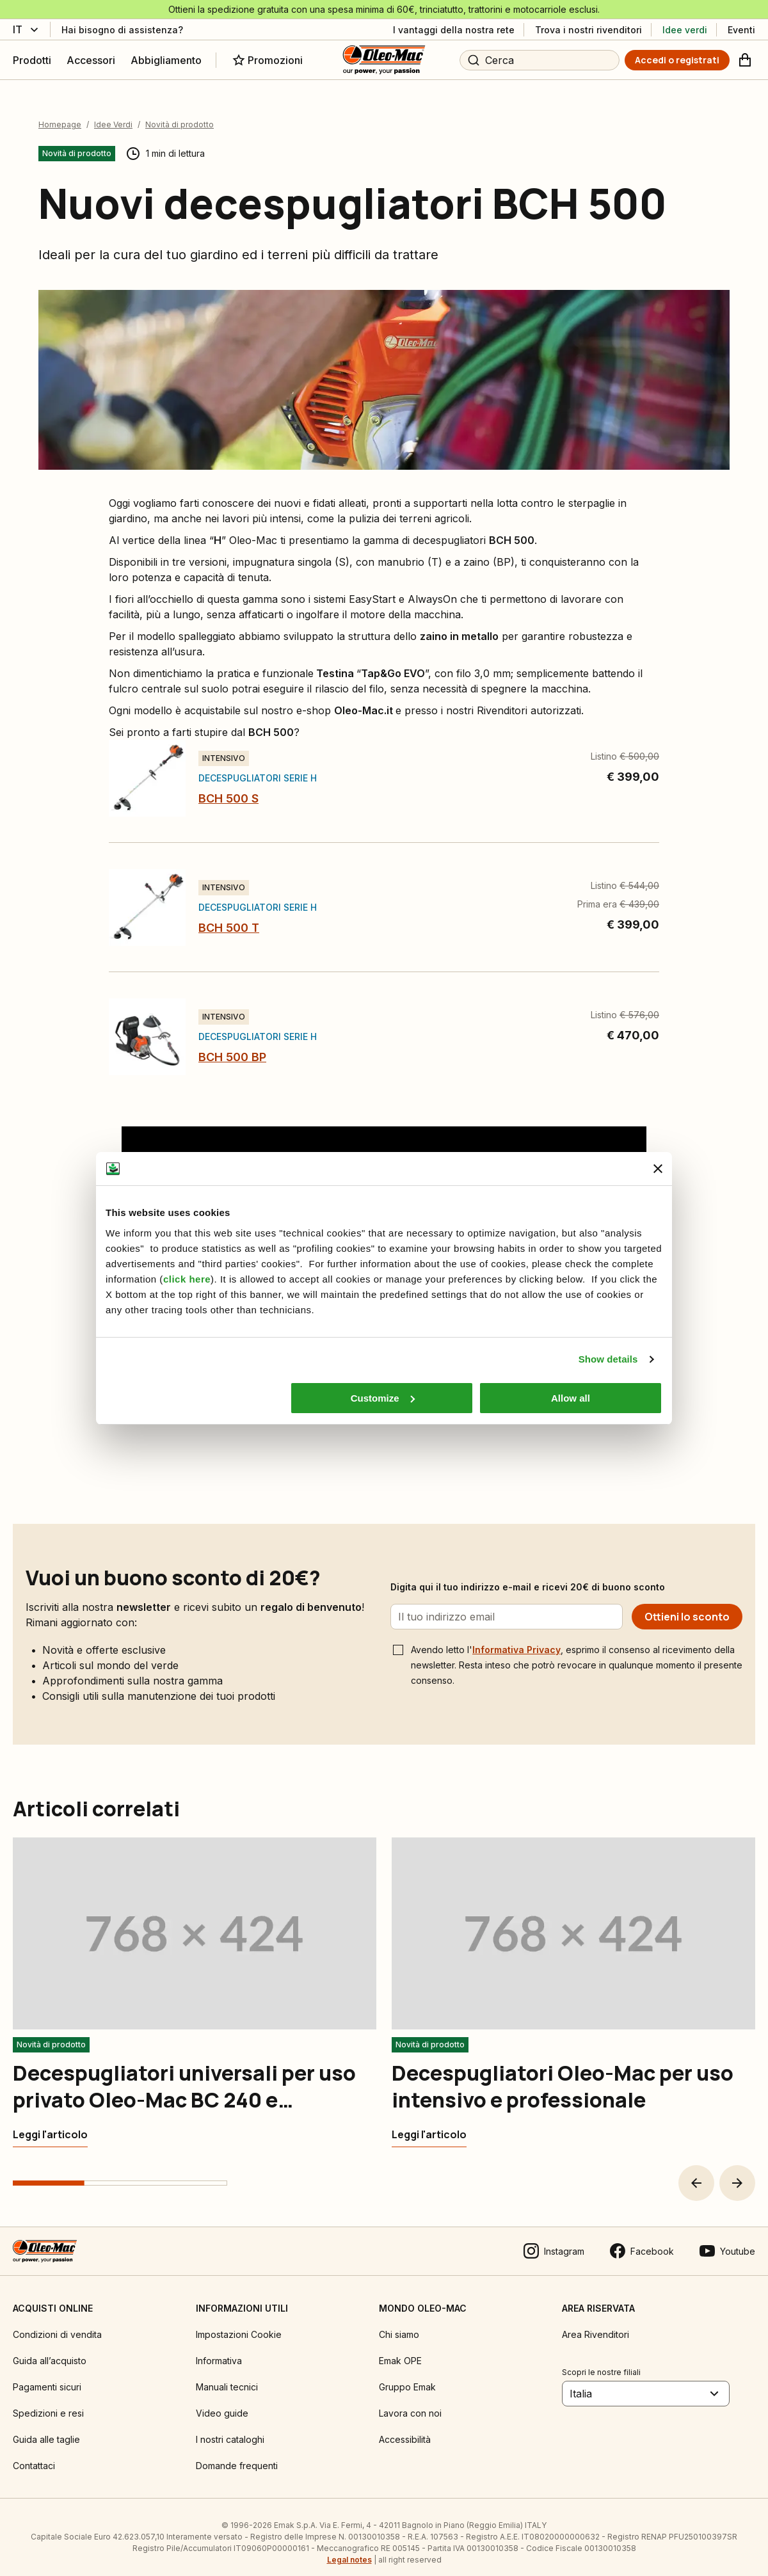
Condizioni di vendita (57, 2323)
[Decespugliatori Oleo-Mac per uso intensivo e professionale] (429, 2123)
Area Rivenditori (595, 2323)
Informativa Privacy (516, 1638)
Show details (608, 1359)
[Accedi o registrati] (677, 60)
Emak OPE (400, 2349)
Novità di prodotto (179, 113)
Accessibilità (405, 2428)
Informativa (219, 2349)
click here (187, 1279)
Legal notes (349, 2549)
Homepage (59, 113)
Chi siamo (399, 2323)
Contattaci (34, 2454)
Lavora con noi (410, 2402)
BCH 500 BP (232, 1046)
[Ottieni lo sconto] (687, 1606)
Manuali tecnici (227, 2376)
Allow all (570, 1398)
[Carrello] (745, 60)
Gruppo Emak (407, 2376)
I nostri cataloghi (230, 2428)
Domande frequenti (237, 2454)
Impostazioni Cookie (239, 2323)
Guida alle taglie (46, 2428)
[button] (696, 2172)
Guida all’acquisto (49, 2349)
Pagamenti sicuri (47, 2376)
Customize (383, 1398)
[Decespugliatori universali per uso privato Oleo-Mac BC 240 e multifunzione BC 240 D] (50, 2123)
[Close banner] (657, 1168)
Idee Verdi (113, 113)
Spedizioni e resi (48, 2402)
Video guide (222, 2402)
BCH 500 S (228, 787)
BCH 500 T (228, 917)
